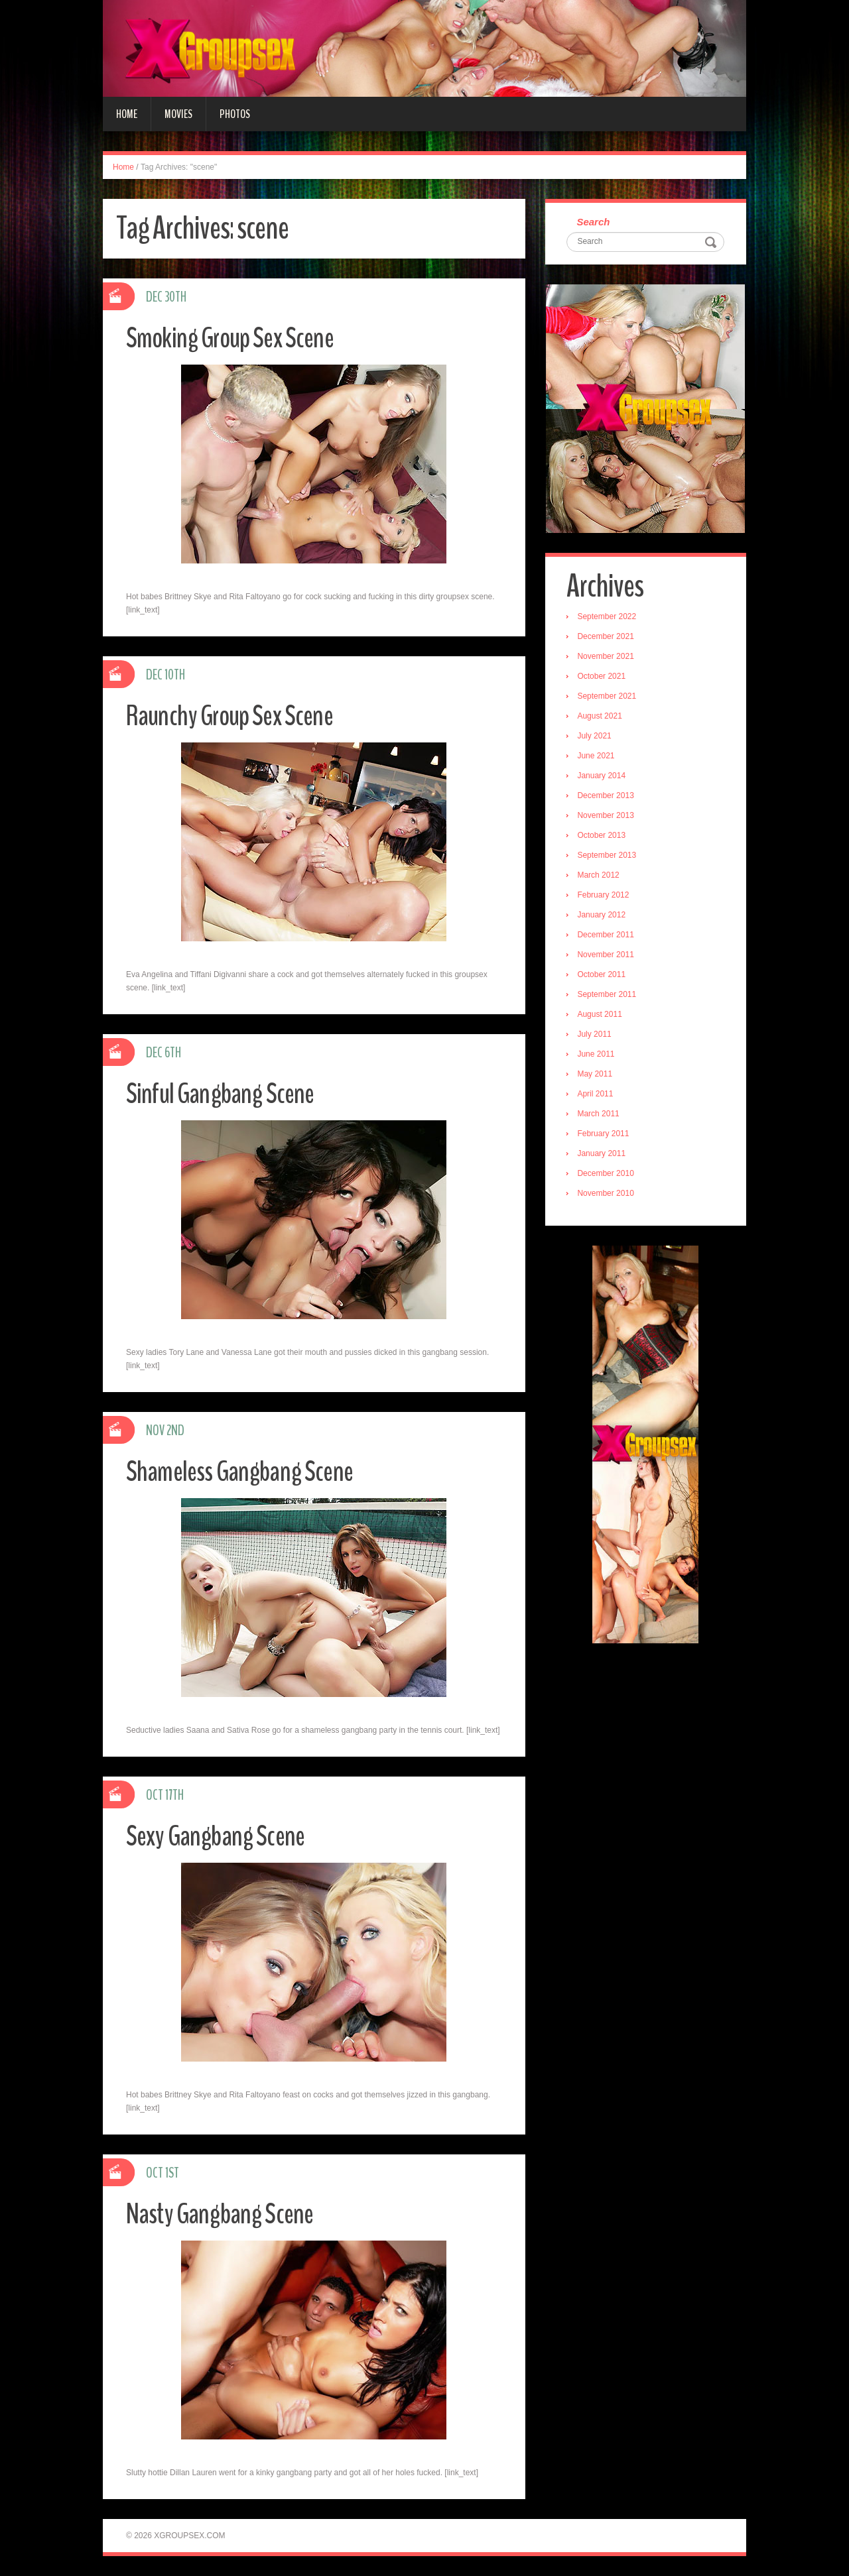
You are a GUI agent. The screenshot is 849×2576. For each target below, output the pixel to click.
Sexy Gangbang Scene (218, 1836)
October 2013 (603, 836)
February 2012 (605, 896)
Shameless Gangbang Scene (242, 1471)
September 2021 (608, 697)
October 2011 (603, 975)
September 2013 (608, 856)
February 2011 (605, 1135)
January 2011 (603, 1154)
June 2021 (597, 757)
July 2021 (596, 737)
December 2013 (607, 796)
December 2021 (607, 637)
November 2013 (607, 816)
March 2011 (600, 1115)
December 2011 (607, 936)
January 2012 (603, 916)
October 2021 (603, 677)
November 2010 (607, 1194)
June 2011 (597, 1055)
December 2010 (607, 1174)
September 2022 (608, 617)
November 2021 (607, 657)
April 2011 (597, 1095)
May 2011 (596, 1075)
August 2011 (601, 1015)
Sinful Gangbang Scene (222, 1093)
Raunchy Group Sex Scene (233, 715)
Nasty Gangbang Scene (223, 2214)
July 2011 (596, 1035)
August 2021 (601, 717)
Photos (235, 114)
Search (595, 222)
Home (126, 114)
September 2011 (608, 995)
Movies (178, 114)
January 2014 (603, 777)
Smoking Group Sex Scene (233, 338)
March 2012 (600, 876)
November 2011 (607, 956)
